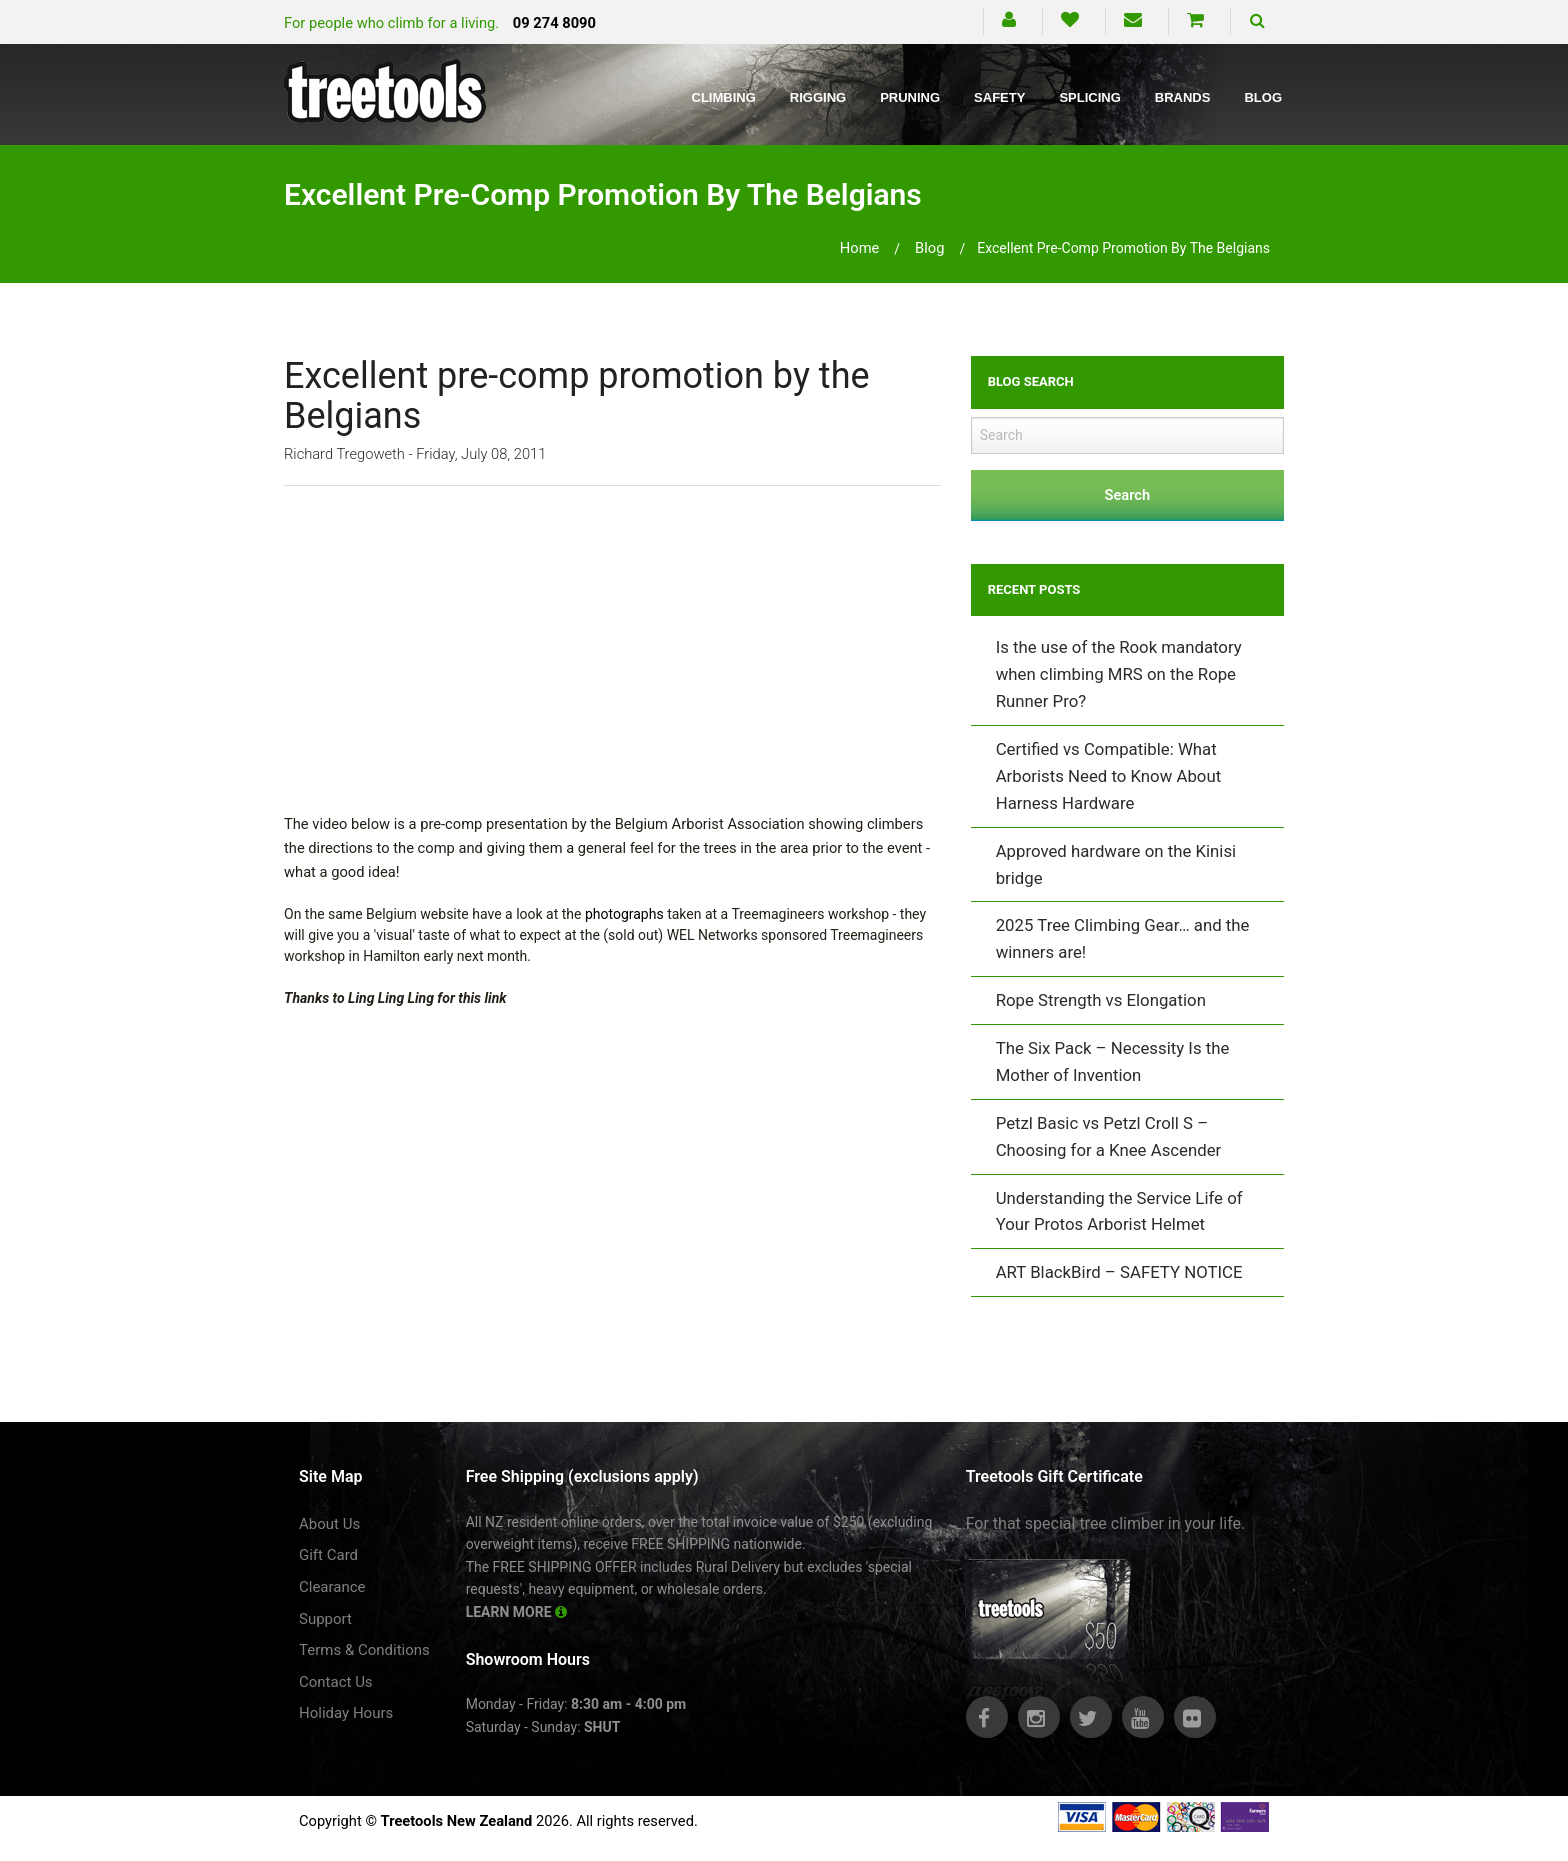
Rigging (818, 97)
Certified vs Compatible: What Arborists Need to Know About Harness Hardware (1108, 776)
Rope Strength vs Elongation (1101, 1000)
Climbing (724, 97)
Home (860, 248)
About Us (329, 1524)
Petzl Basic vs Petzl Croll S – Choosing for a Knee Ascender (1109, 1136)
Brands (1183, 97)
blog (929, 248)
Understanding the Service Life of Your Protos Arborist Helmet (1119, 1211)
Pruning (910, 97)
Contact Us (336, 1682)
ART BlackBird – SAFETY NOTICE (1119, 1272)
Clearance (332, 1587)
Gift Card (328, 1555)
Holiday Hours (346, 1713)
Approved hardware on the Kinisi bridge (1116, 864)
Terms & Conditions (364, 1650)
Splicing (1089, 97)
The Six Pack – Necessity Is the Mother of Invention (1113, 1061)
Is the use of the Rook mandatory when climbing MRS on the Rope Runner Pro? (1119, 674)
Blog (1263, 97)
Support (325, 1619)
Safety (999, 97)
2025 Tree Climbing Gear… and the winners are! (1123, 938)
